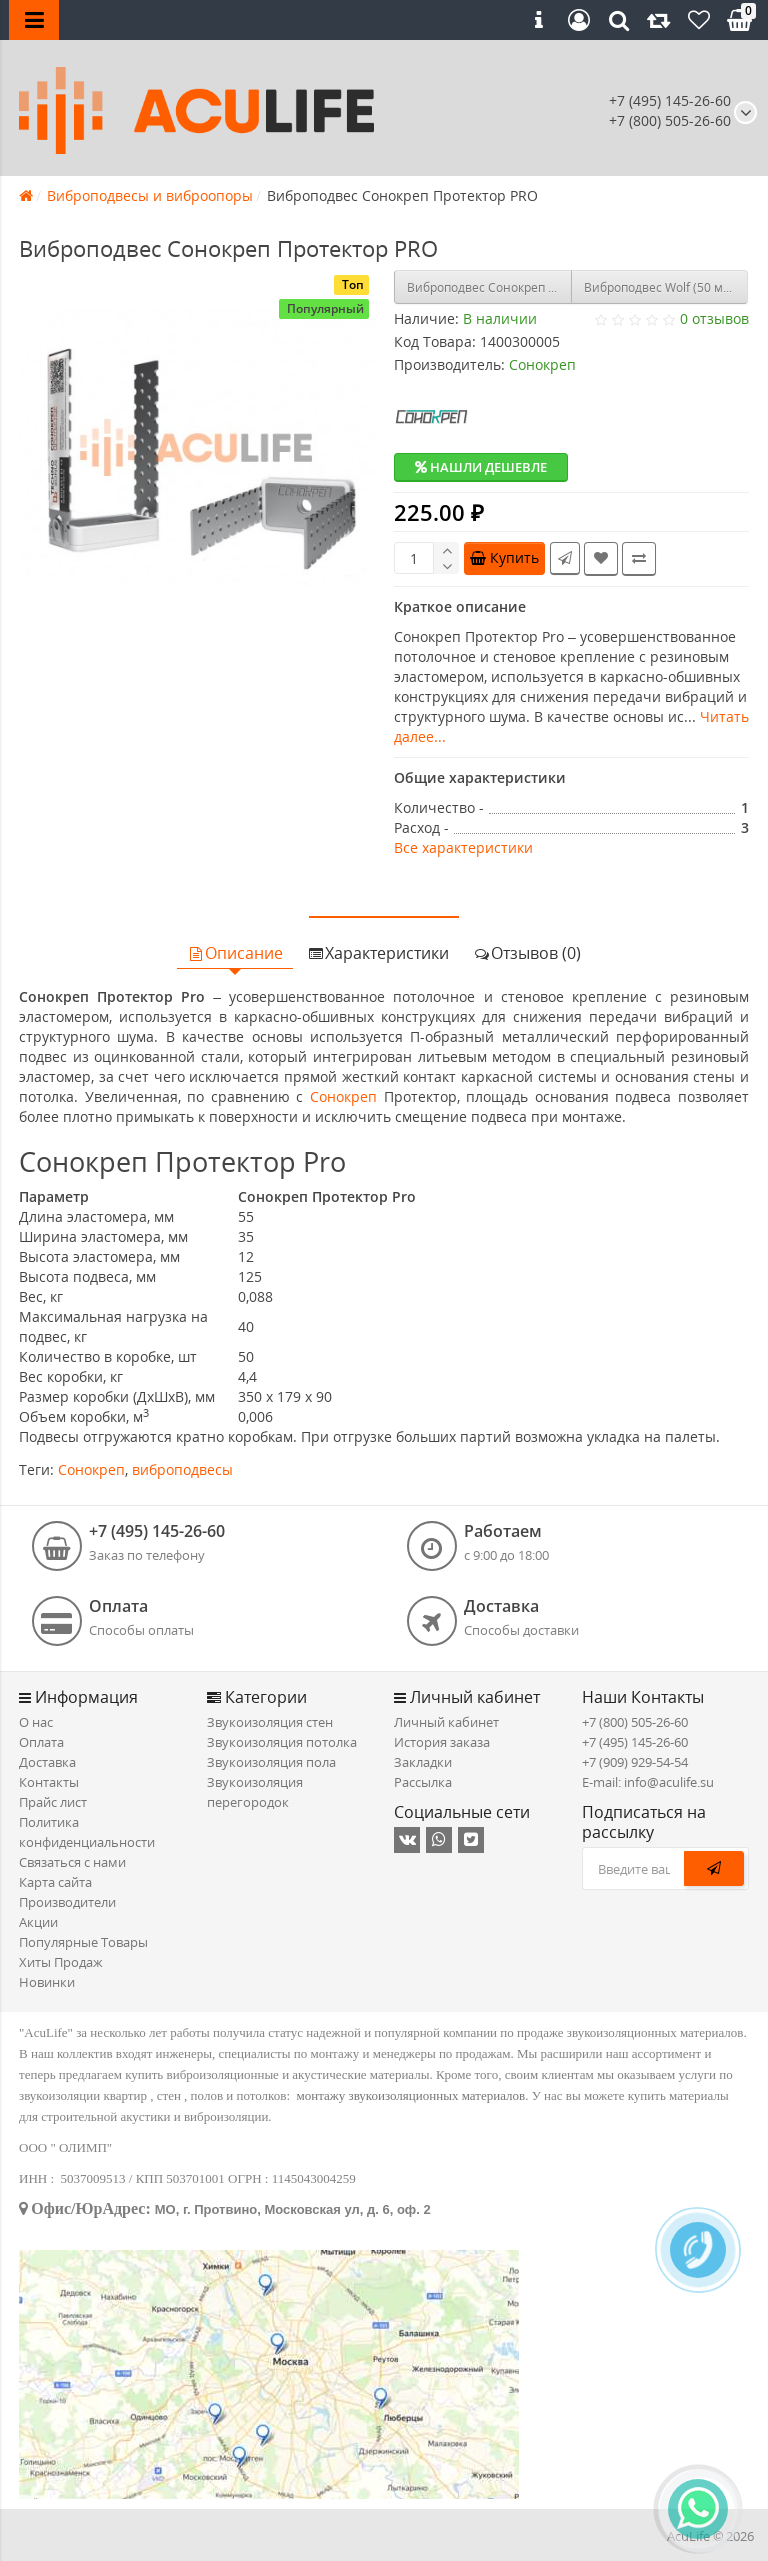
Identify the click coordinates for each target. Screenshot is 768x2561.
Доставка (47, 1762)
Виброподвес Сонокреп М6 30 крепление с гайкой (489, 287)
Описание (235, 953)
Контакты (49, 1782)
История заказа (442, 1742)
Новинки (47, 1982)
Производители (67, 1902)
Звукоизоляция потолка (282, 1742)
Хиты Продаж (61, 1962)
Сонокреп (343, 1096)
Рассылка (423, 1782)
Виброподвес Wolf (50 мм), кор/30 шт (666, 287)
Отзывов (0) (527, 953)
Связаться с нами (72, 1862)
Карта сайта (55, 1882)
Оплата (41, 1742)
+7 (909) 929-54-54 (635, 1762)
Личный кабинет (446, 1722)
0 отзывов (714, 318)
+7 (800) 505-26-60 (635, 1722)
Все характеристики (463, 847)
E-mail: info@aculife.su (648, 1782)
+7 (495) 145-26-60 (670, 100)
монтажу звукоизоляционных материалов (411, 2095)
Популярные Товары (83, 1942)
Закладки (423, 1762)
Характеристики (378, 953)
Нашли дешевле (481, 467)
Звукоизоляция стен (270, 1722)
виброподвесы (182, 1469)
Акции (38, 1922)
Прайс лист (53, 1802)
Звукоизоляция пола (271, 1762)
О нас (36, 1722)
